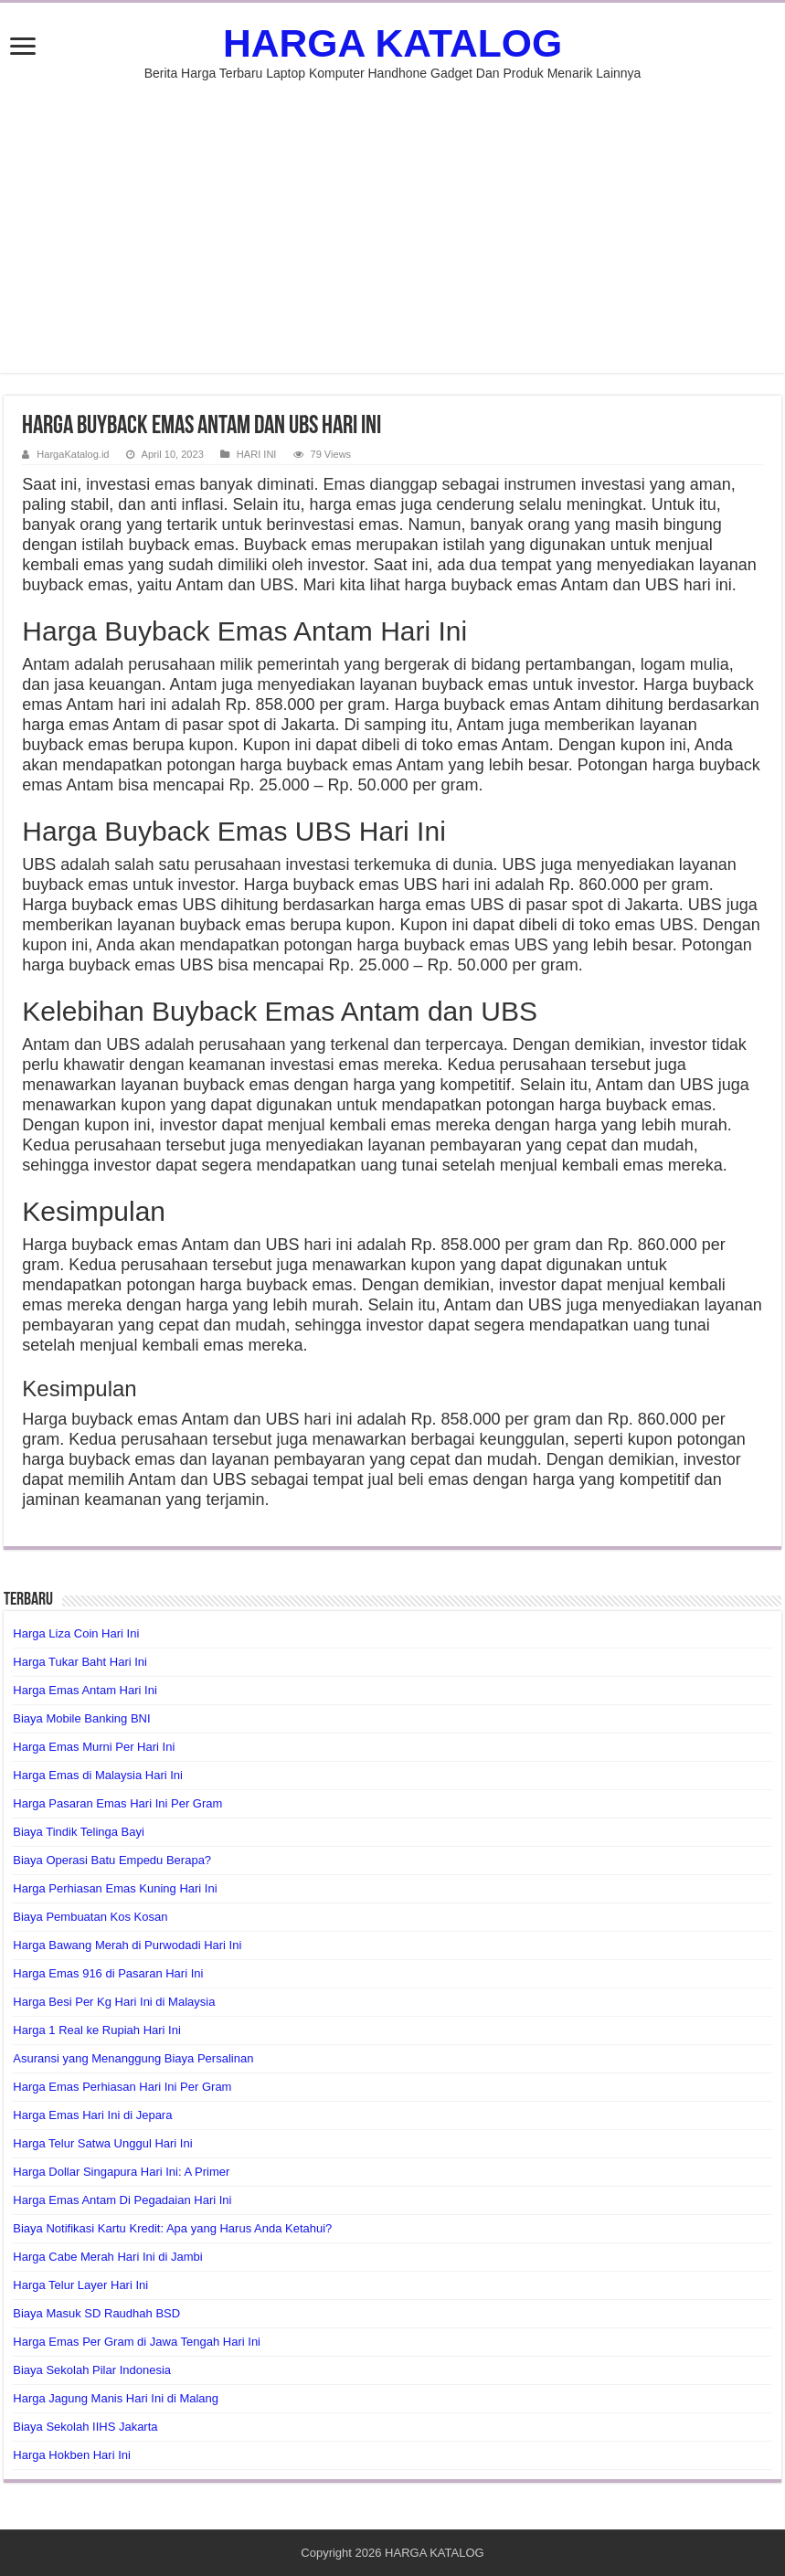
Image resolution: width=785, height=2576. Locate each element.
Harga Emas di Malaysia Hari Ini (98, 1775)
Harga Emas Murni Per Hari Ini (94, 1747)
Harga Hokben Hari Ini (72, 2455)
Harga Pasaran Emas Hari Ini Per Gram (117, 1803)
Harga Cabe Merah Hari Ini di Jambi (107, 2256)
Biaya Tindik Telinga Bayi (78, 1832)
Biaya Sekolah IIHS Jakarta (85, 2426)
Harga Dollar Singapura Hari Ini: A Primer (121, 2171)
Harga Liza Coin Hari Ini (76, 1633)
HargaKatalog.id (73, 454)
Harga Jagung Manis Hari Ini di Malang (115, 2398)
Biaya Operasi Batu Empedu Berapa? (112, 1860)
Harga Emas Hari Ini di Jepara (92, 2115)
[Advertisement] (393, 217)
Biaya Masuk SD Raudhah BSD (96, 2313)
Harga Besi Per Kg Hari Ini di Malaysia (114, 2002)
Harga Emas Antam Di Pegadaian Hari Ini (122, 2200)
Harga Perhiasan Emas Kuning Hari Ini (115, 1888)
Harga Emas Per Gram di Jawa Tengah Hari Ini (136, 2341)
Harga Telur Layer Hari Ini (80, 2285)
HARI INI (257, 454)
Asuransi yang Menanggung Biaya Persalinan (133, 2058)
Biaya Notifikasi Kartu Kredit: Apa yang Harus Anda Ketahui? (172, 2228)
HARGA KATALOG (392, 43)
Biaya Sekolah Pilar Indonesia (92, 2370)
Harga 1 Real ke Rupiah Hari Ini (97, 2030)
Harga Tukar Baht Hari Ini (80, 1662)
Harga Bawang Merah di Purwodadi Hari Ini (127, 1945)
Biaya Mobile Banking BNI (81, 1718)
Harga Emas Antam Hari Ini (85, 1690)
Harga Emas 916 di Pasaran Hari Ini (108, 1973)
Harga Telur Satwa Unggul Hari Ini (102, 2143)
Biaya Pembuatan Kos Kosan (90, 1917)
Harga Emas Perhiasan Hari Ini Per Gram (122, 2087)
